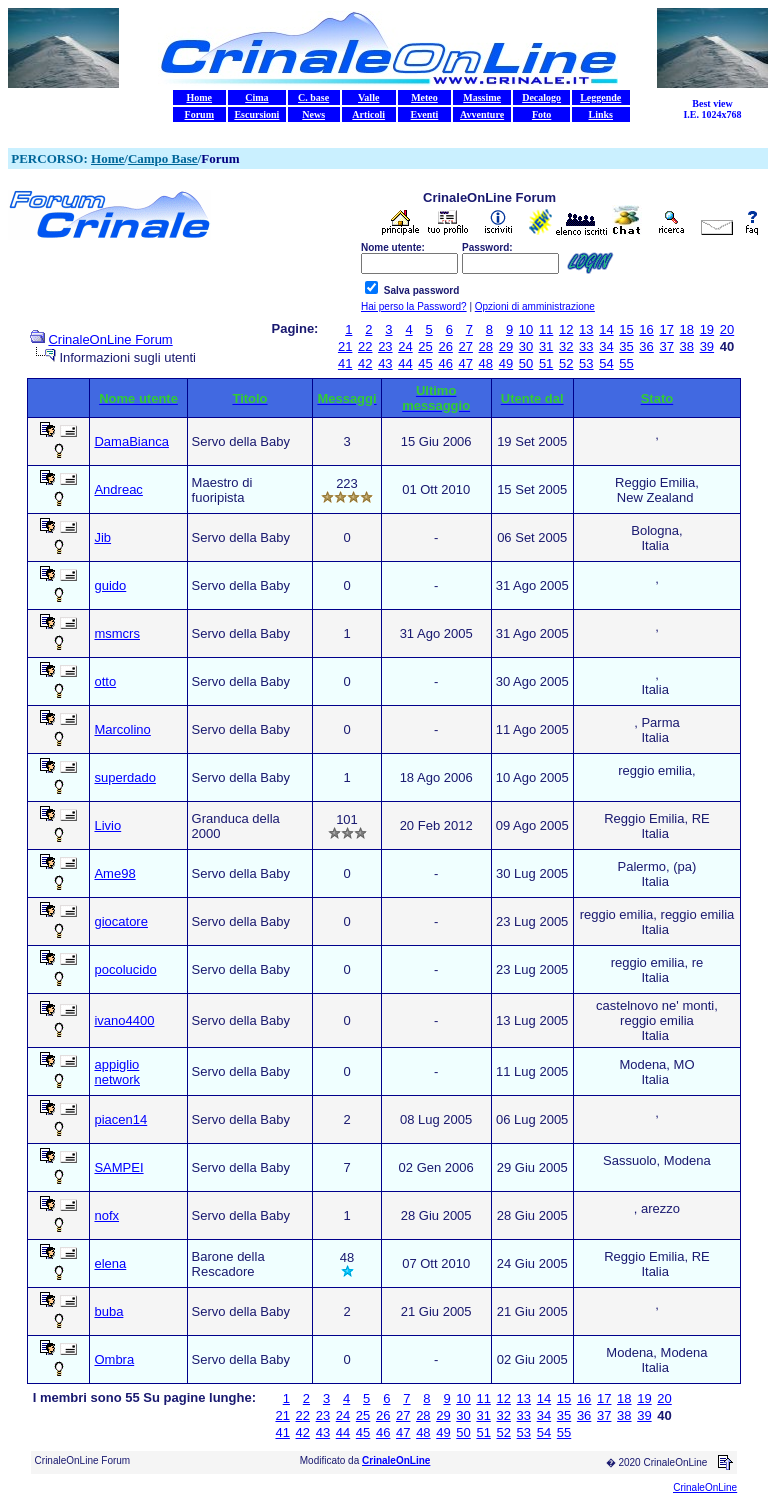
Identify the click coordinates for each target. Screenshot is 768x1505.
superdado (124, 777)
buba (108, 1311)
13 (586, 329)
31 (546, 346)
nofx (106, 1215)
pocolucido (125, 969)
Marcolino (122, 729)
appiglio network (117, 1072)
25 (425, 346)
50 (526, 363)
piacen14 (120, 1119)
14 (606, 329)
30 (526, 346)
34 (606, 346)
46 (445, 363)
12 (566, 329)
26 (445, 346)
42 (365, 363)
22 (365, 346)
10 (526, 329)
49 (506, 363)
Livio (107, 825)
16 (646, 329)
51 (546, 363)
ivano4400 (124, 1020)
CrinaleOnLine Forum (110, 339)
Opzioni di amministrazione (535, 306)
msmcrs (117, 633)
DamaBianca (131, 441)
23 (385, 346)
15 (626, 329)
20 (727, 329)
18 (687, 329)
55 (626, 363)
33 (586, 346)
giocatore (120, 921)
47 (466, 363)
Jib (102, 537)
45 (425, 363)
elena (110, 1263)
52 (566, 363)
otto (105, 681)
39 (707, 346)
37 (666, 346)
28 (486, 346)
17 (666, 329)
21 (345, 346)
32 (566, 346)
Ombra (114, 1359)
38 (687, 346)
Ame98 (114, 873)
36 (646, 346)
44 (405, 363)
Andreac (118, 489)
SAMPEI (118, 1167)
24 (405, 346)
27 (466, 346)
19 (707, 329)
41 (345, 363)
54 (606, 363)
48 (486, 363)
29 (506, 346)
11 (546, 329)
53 (586, 363)
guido (110, 585)
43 (385, 363)
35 (626, 346)
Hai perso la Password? (414, 306)
